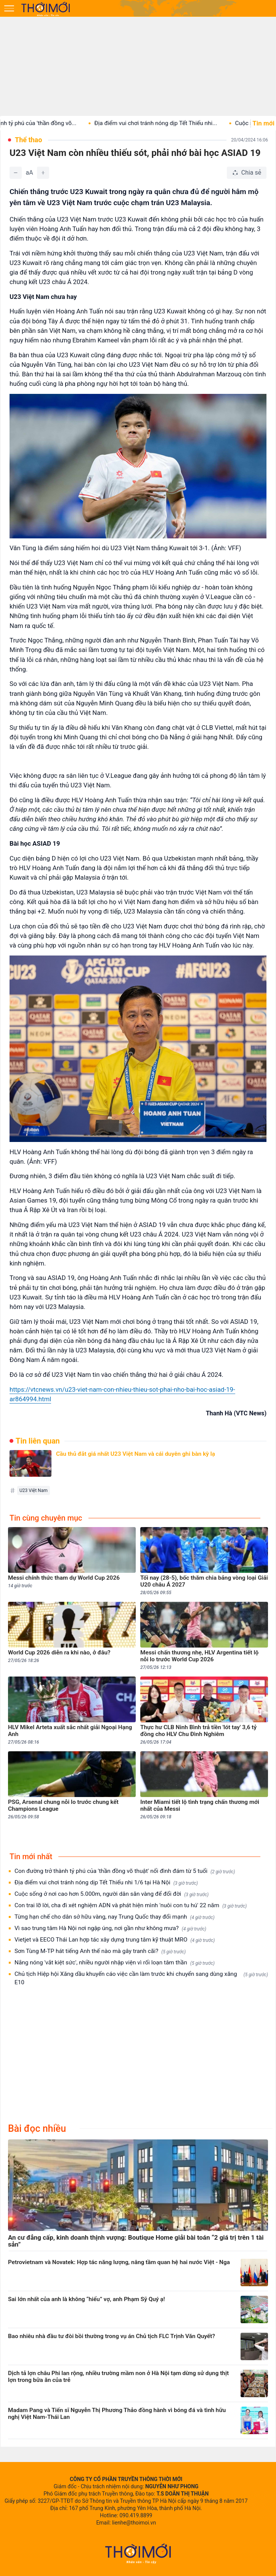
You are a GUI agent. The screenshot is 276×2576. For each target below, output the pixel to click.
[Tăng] (43, 173)
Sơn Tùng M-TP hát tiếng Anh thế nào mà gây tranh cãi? (100, 1951)
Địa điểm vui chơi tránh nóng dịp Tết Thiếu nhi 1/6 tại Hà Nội (106, 1882)
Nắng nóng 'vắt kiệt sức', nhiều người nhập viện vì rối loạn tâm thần (114, 1962)
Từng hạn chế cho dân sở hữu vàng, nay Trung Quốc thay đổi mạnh (114, 1917)
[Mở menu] (9, 8)
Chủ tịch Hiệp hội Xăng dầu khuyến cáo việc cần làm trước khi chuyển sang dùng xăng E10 (141, 1978)
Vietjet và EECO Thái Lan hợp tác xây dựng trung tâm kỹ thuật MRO (114, 1939)
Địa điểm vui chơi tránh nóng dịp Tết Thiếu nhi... (167, 123)
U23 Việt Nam (33, 1490)
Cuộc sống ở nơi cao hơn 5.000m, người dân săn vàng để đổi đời (111, 1894)
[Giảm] (16, 173)
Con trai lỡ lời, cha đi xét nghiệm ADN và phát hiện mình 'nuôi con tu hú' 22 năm (130, 1905)
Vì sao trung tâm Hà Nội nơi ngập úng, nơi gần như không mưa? (110, 1928)
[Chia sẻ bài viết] (246, 173)
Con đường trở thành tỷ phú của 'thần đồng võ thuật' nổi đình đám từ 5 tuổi (124, 1871)
